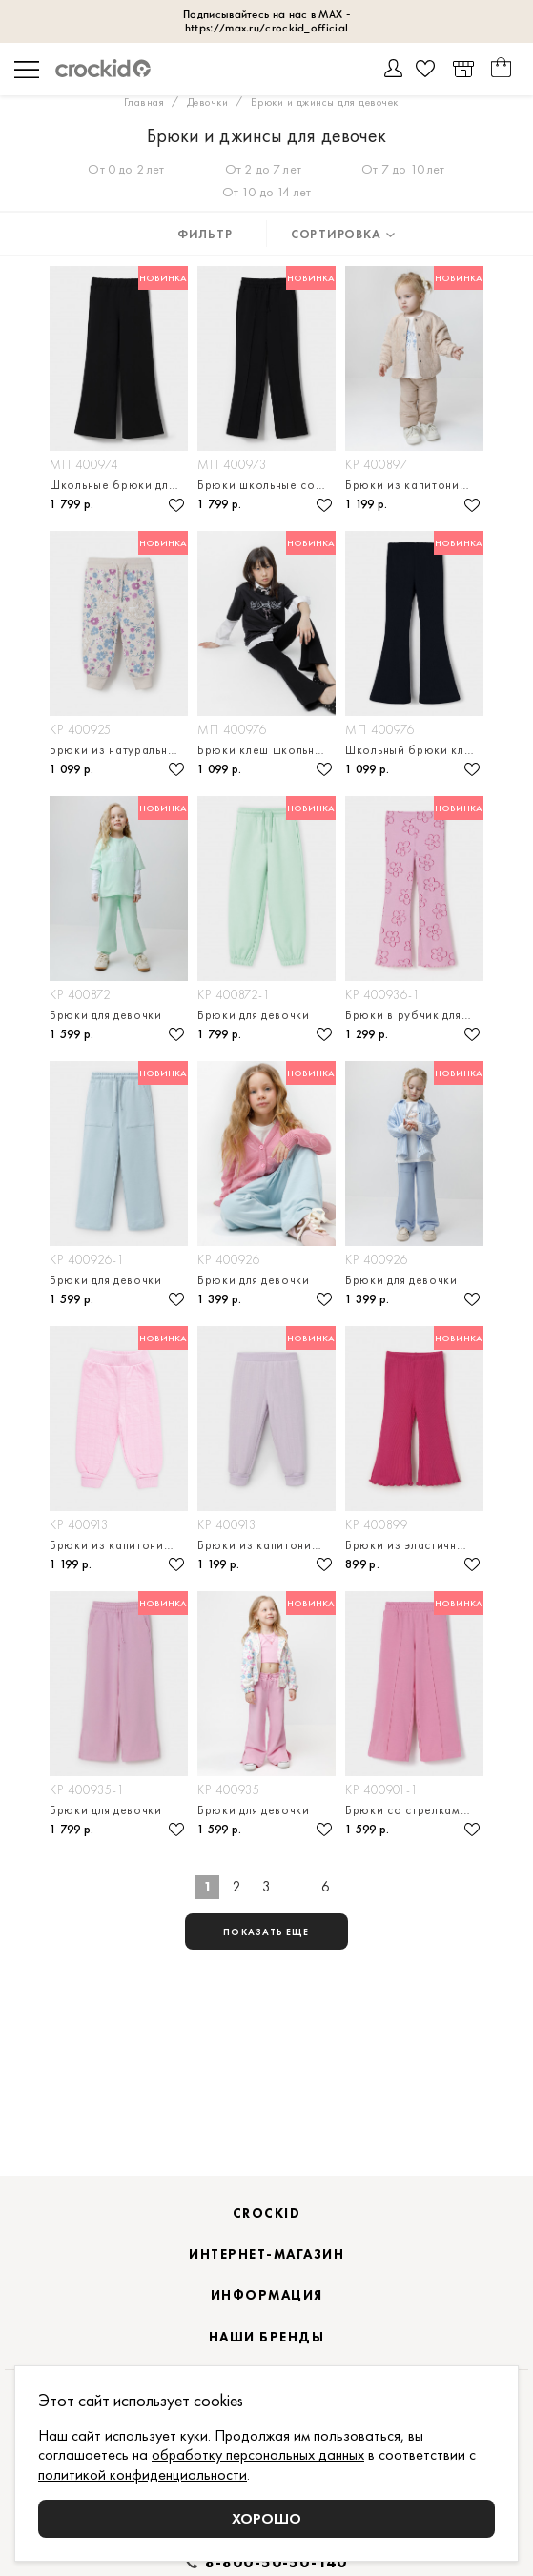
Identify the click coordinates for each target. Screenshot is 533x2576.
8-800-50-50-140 (276, 2562)
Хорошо (266, 2518)
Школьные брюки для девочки (119, 485)
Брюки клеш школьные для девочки (266, 750)
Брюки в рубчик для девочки (414, 1015)
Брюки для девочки (106, 1015)
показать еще (266, 1932)
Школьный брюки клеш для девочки (414, 750)
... (296, 1886)
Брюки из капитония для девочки (414, 485)
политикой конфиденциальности (142, 2474)
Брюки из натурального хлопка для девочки (119, 750)
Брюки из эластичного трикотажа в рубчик (414, 1545)
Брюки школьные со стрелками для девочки (266, 485)
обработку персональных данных (258, 2454)
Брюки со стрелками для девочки (414, 1810)
